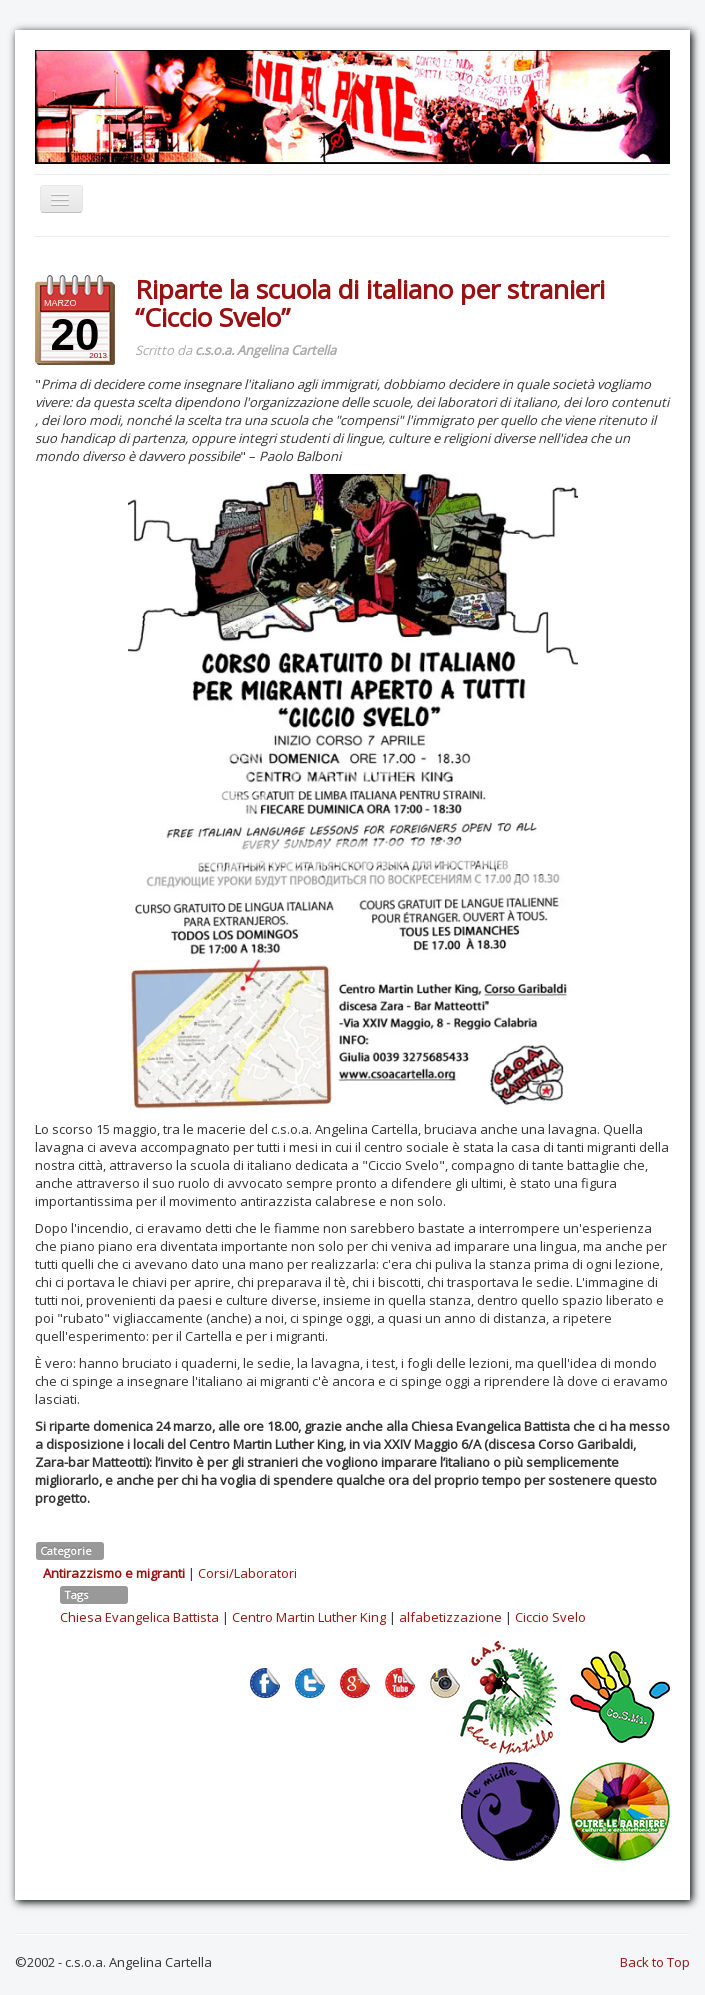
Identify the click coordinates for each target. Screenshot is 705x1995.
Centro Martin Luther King (309, 1617)
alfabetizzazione (450, 1617)
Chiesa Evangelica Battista (139, 1617)
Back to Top (655, 1962)
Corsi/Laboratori (247, 1573)
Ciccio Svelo (550, 1617)
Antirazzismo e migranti (114, 1573)
